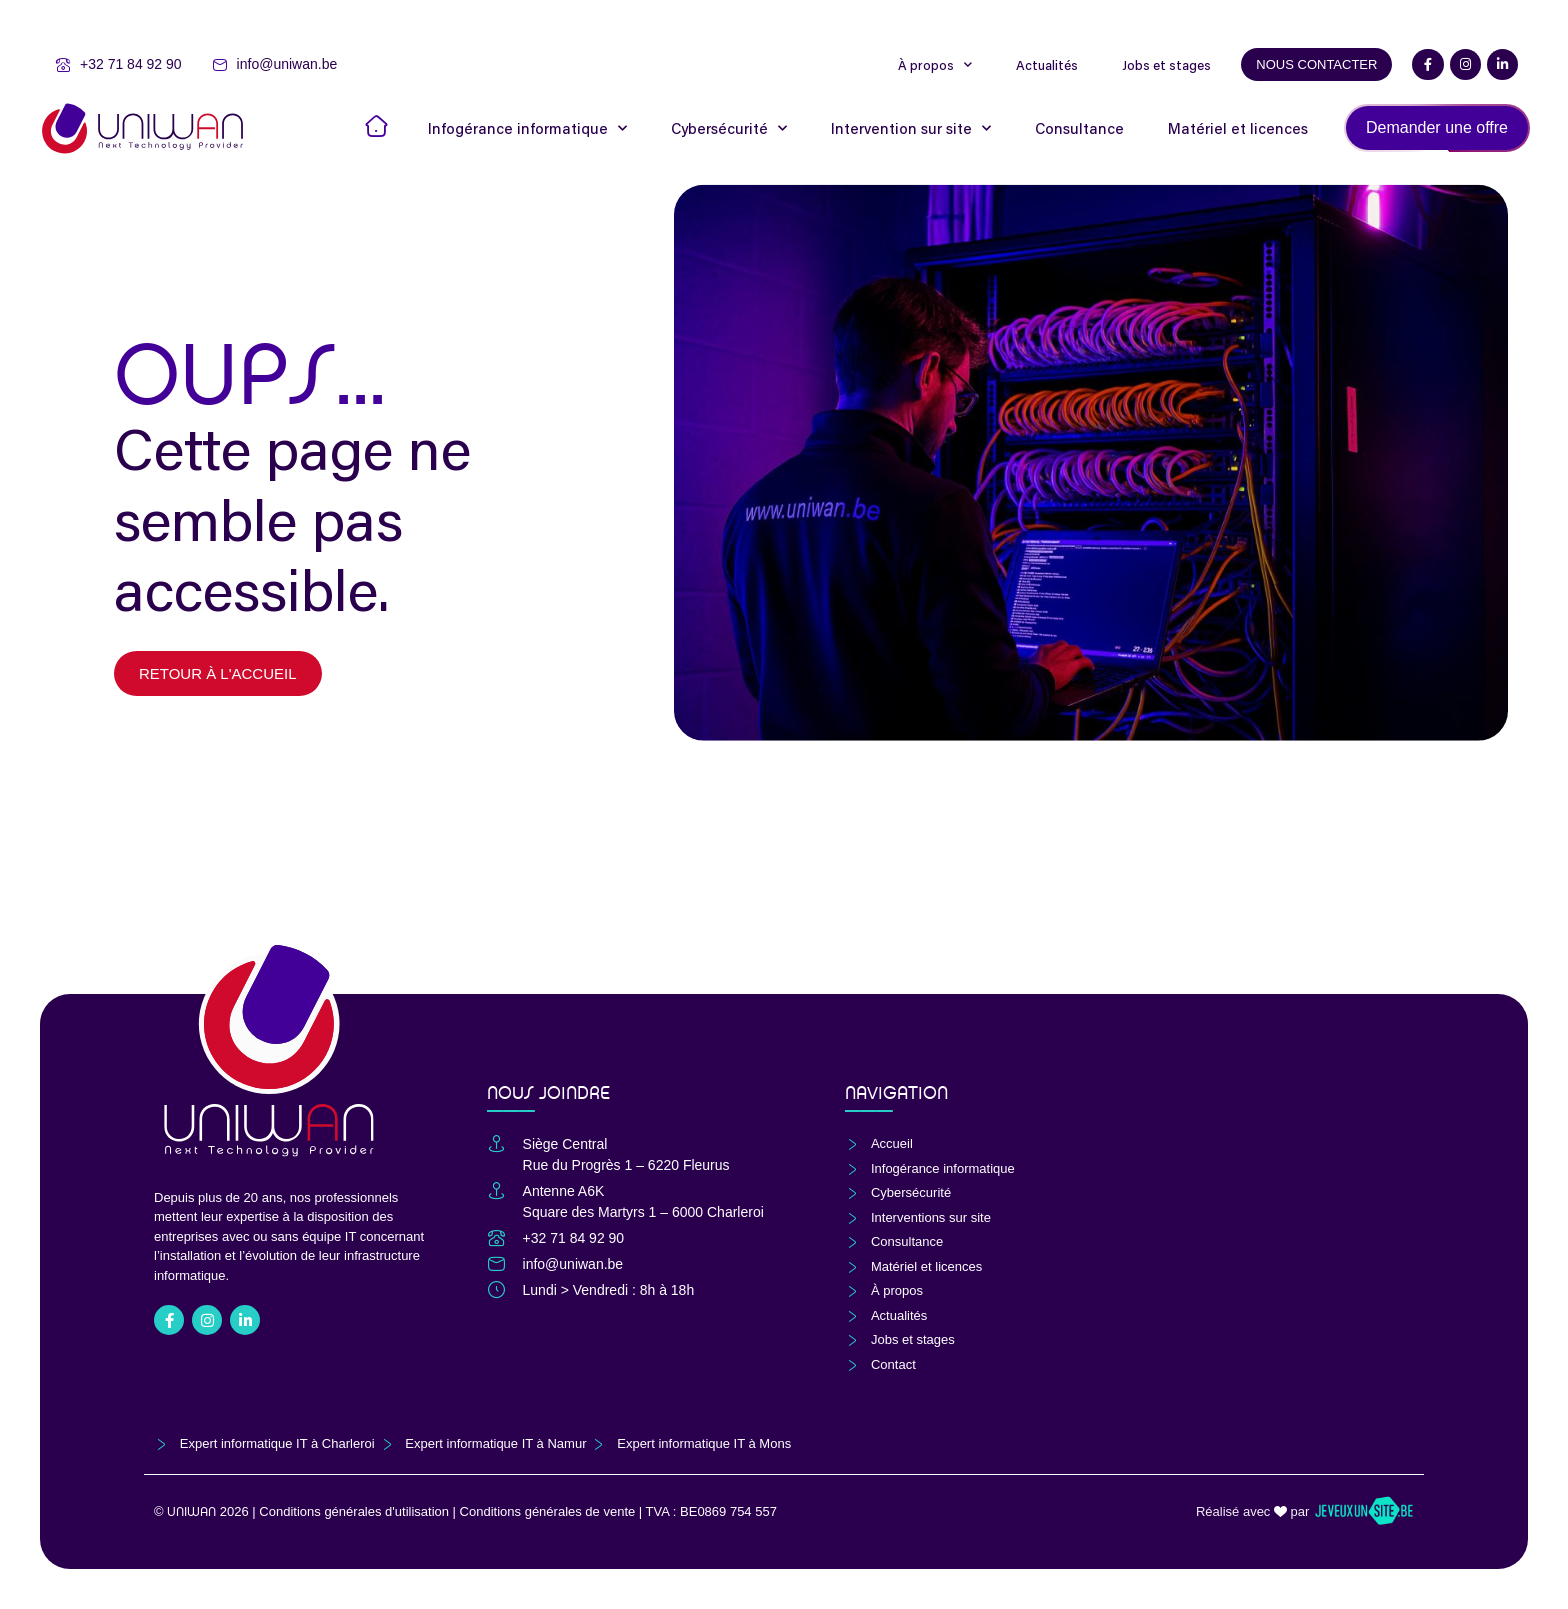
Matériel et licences (1238, 128)
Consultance (1079, 128)
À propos (935, 65)
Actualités (1047, 65)
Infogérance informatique (527, 128)
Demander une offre (1437, 127)
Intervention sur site (911, 128)
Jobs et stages (1166, 65)
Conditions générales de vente (548, 1511)
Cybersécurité (729, 128)
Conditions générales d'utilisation (354, 1511)
